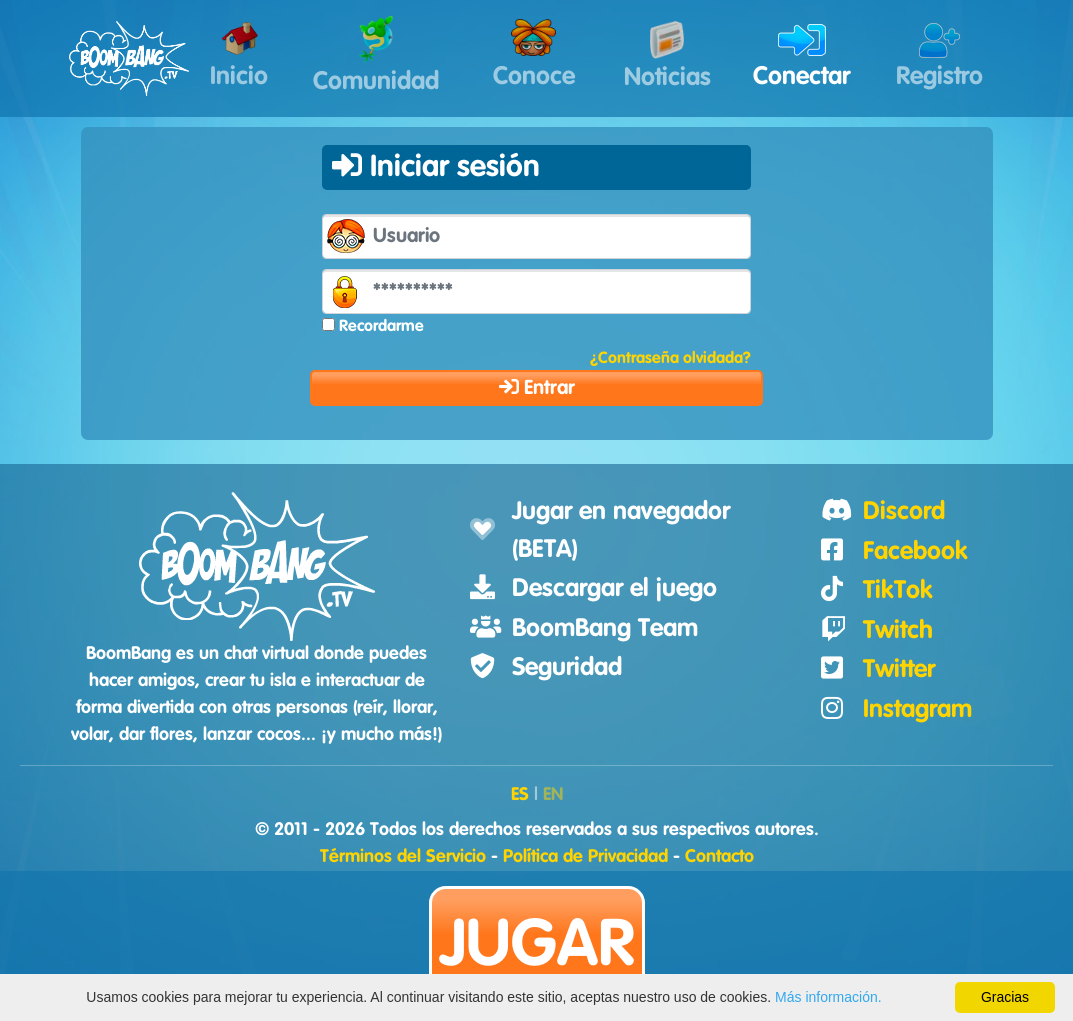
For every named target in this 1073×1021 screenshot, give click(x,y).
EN (553, 795)
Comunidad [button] (376, 55)
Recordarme (381, 326)
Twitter (899, 669)
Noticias (667, 55)
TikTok (898, 590)
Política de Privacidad (585, 857)
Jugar (537, 945)
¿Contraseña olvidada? (670, 358)
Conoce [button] (534, 54)
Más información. (828, 997)
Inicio (239, 56)
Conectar (801, 56)
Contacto (719, 857)
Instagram (917, 709)
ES (520, 795)
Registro (939, 56)
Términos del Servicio (403, 857)
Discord (904, 511)
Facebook (915, 551)
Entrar (537, 387)
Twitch (898, 630)
